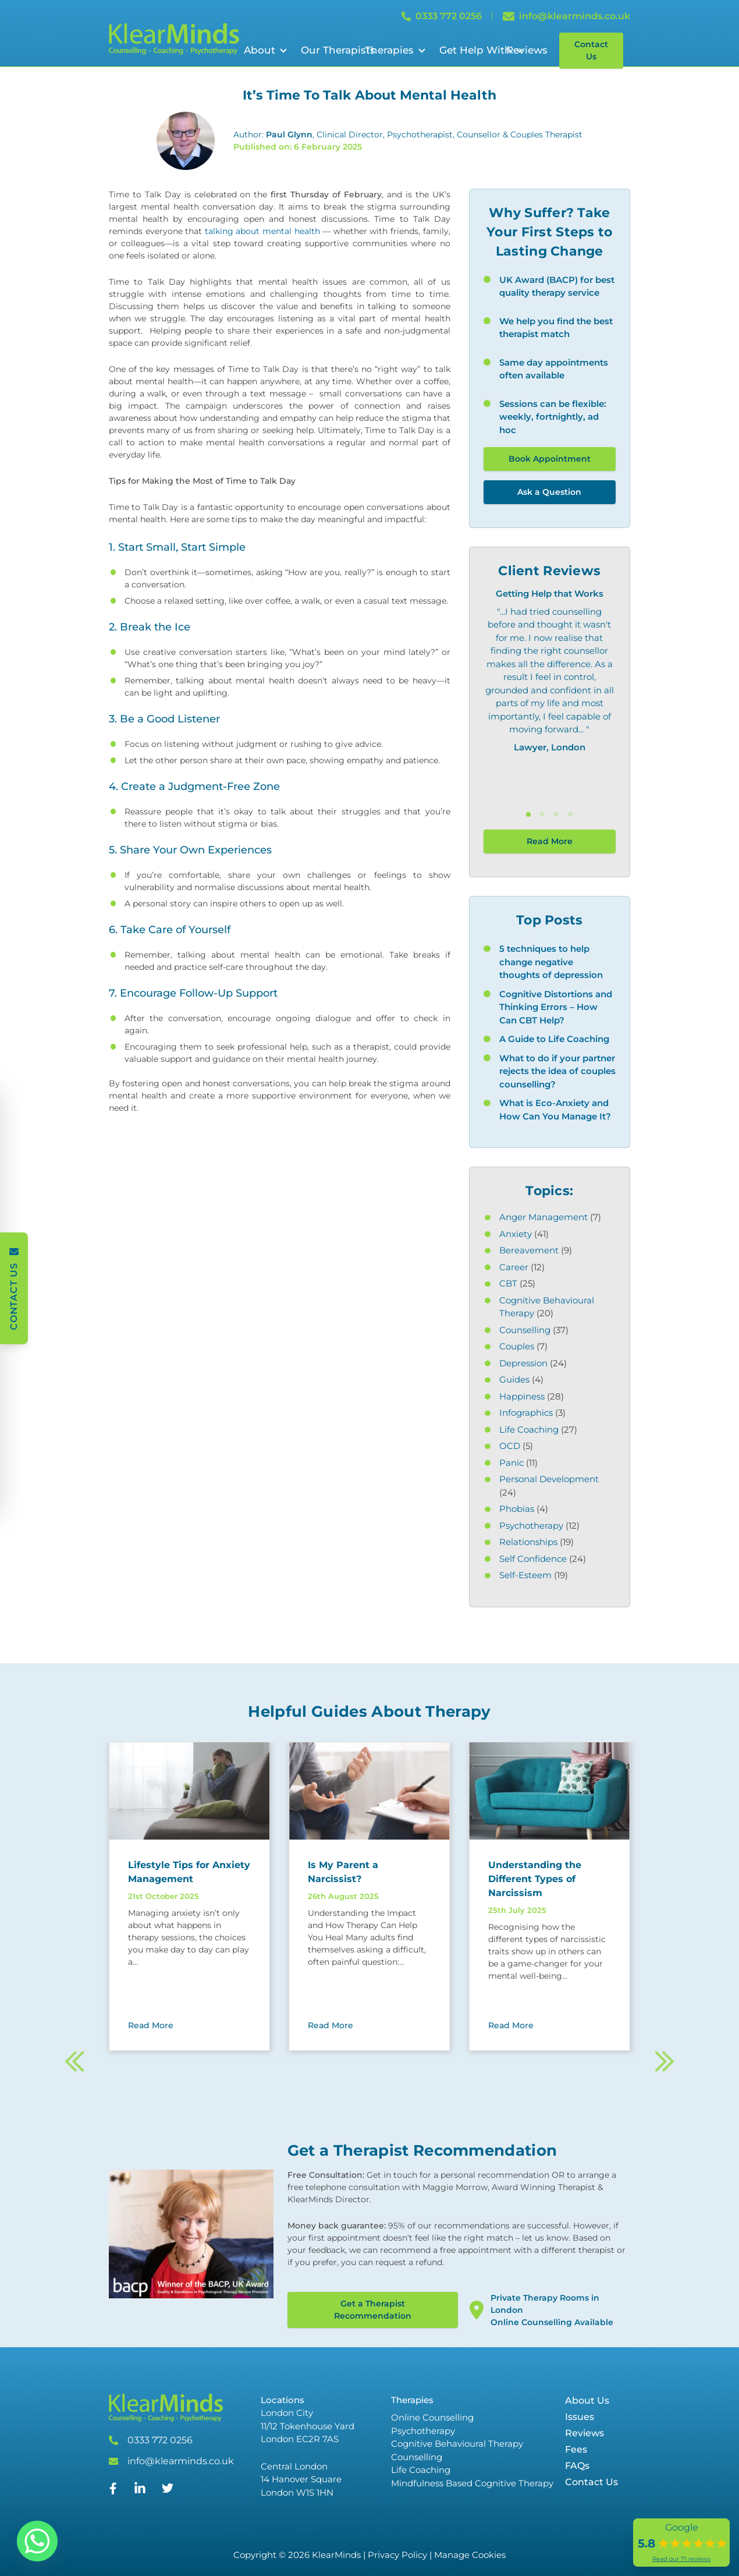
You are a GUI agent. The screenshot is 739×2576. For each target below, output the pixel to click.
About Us (587, 2400)
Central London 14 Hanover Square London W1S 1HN (301, 2479)
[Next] (664, 2079)
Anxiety (515, 1233)
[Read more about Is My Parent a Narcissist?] (369, 1872)
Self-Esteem (525, 1575)
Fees (576, 2449)
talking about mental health (262, 231)
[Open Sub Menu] (282, 50)
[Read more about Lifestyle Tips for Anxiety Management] (189, 1872)
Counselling (524, 1329)
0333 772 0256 (160, 2440)
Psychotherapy (531, 1525)
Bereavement (529, 1250)
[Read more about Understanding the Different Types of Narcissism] (549, 1879)
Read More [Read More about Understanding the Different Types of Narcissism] (511, 2025)
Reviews (527, 50)
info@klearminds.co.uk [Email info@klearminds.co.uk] (566, 16)
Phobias (516, 1508)
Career (513, 1267)
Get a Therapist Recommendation (372, 2309)
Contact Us (591, 50)
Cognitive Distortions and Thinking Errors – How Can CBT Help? (555, 1007)
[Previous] (75, 2079)
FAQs (577, 2465)
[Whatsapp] (37, 2541)
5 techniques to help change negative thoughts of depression (551, 961)
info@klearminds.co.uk (180, 2461)
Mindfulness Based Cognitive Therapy (472, 2483)
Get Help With (475, 50)
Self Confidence (533, 1558)
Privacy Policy (397, 2554)
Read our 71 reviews (681, 2559)
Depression (523, 1363)
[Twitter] (167, 2490)
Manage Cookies (470, 2554)
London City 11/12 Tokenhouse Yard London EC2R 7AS (307, 2425)
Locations (282, 2399)
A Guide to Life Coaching (554, 1038)
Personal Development (549, 1478)
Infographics (526, 1412)
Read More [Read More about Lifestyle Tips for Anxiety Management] (150, 2025)
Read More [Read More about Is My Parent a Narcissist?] (330, 2025)
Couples (516, 1346)
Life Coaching (529, 1429)
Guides (514, 1379)
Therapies (389, 50)
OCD (509, 1445)
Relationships (528, 1541)
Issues (579, 2416)
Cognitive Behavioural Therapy (457, 2443)
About (259, 50)
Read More (550, 841)
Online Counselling (432, 2417)
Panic (511, 1462)
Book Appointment (550, 458)
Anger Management (543, 1217)
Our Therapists (338, 50)
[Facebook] (113, 2491)
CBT (508, 1283)
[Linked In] (140, 2493)
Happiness (522, 1396)
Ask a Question (549, 492)
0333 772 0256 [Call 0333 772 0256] (442, 16)
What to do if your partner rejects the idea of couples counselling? (557, 1071)
